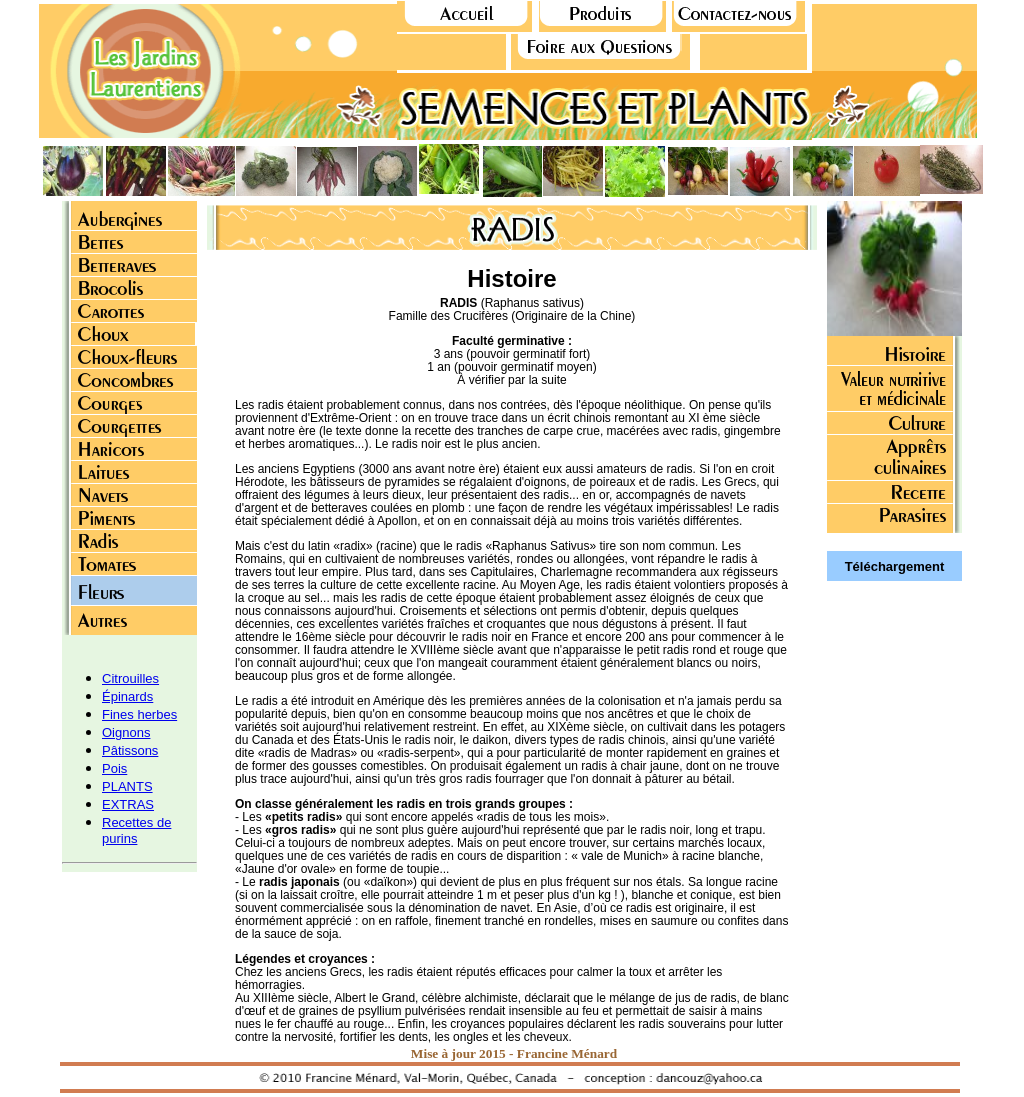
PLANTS (127, 786)
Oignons (126, 732)
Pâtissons (130, 750)
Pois (114, 768)
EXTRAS (128, 804)
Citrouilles (130, 678)
